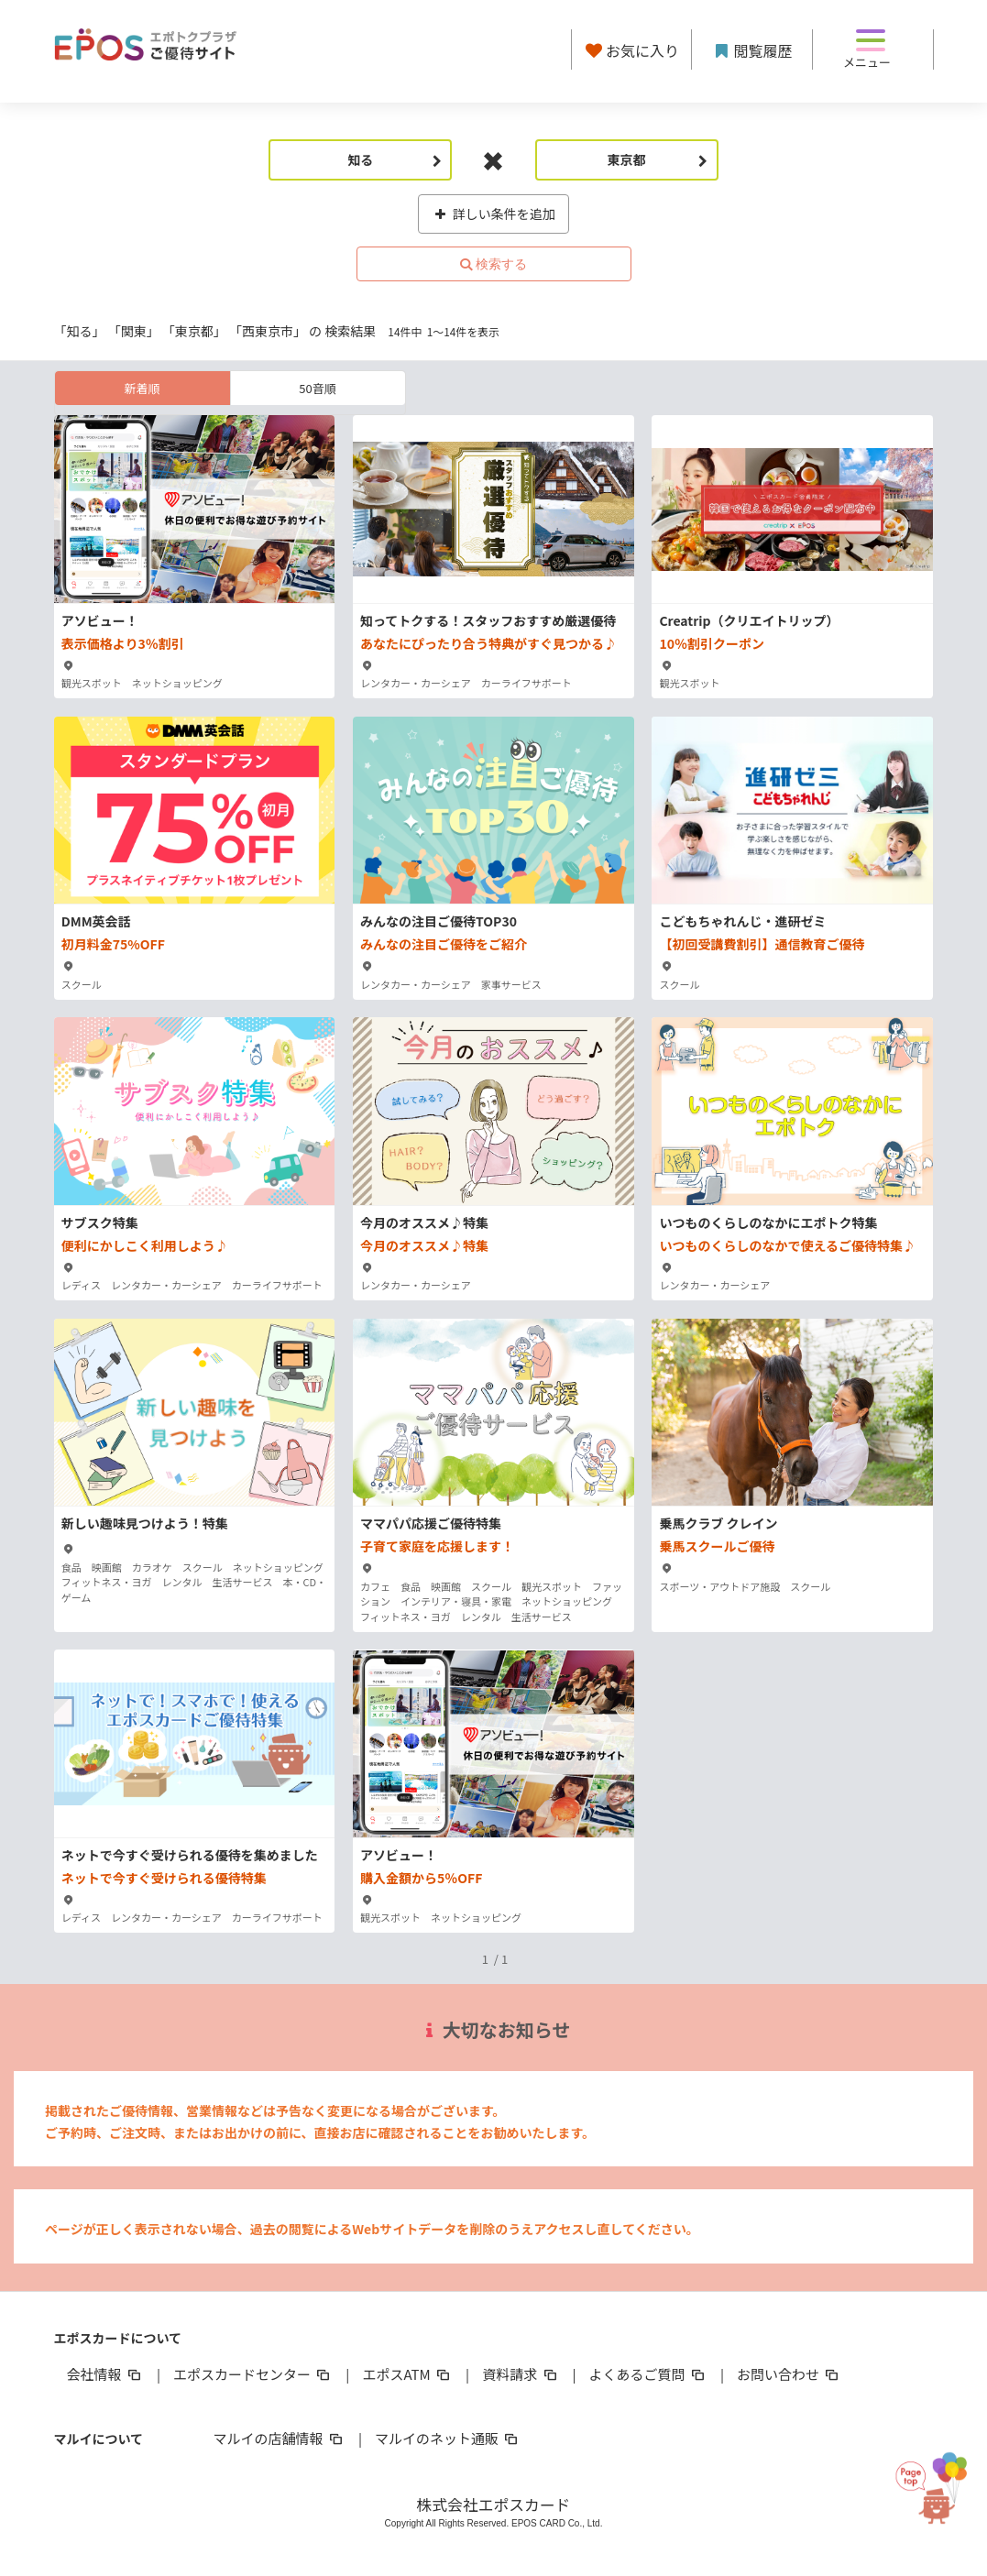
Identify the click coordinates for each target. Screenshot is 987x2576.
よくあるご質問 (648, 2374)
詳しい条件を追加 (493, 213)
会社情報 (105, 2374)
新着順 (141, 388)
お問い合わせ (789, 2374)
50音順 (317, 388)
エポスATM (407, 2374)
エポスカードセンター (253, 2374)
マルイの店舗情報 (279, 2438)
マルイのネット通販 (448, 2438)
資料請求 (520, 2374)
